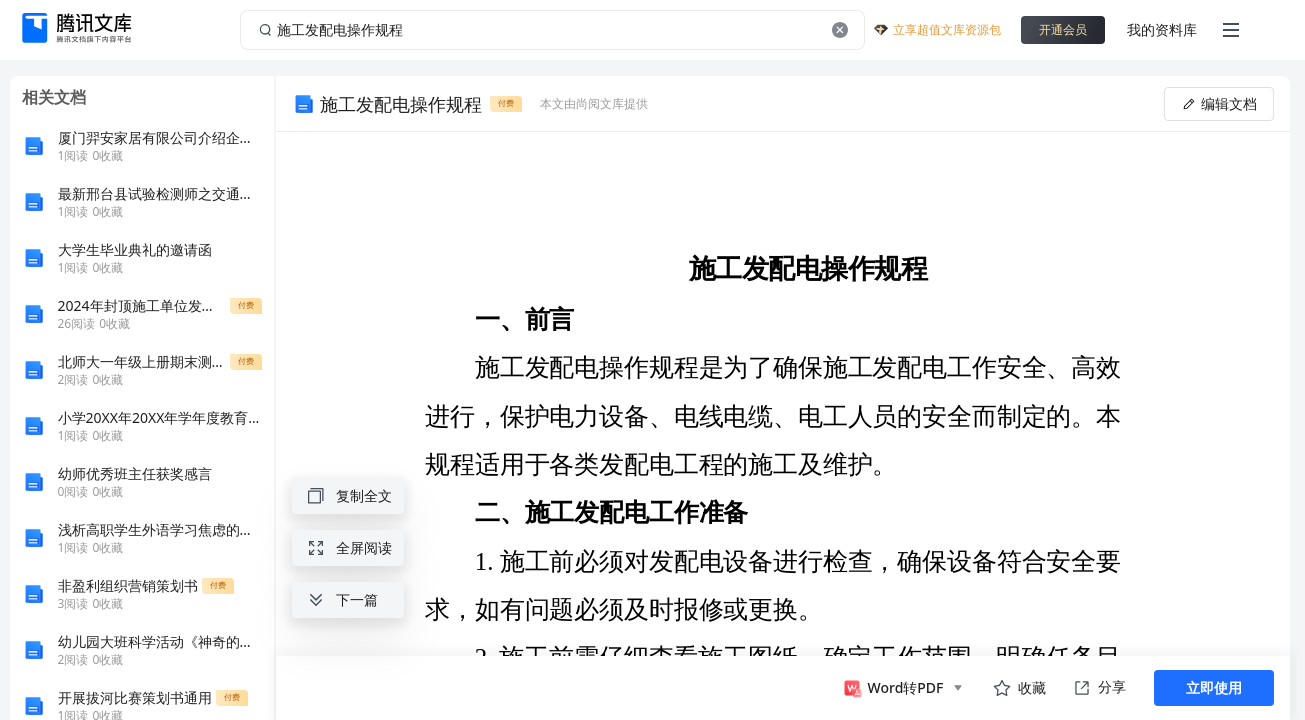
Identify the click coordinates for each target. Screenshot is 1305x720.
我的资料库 (1162, 29)
